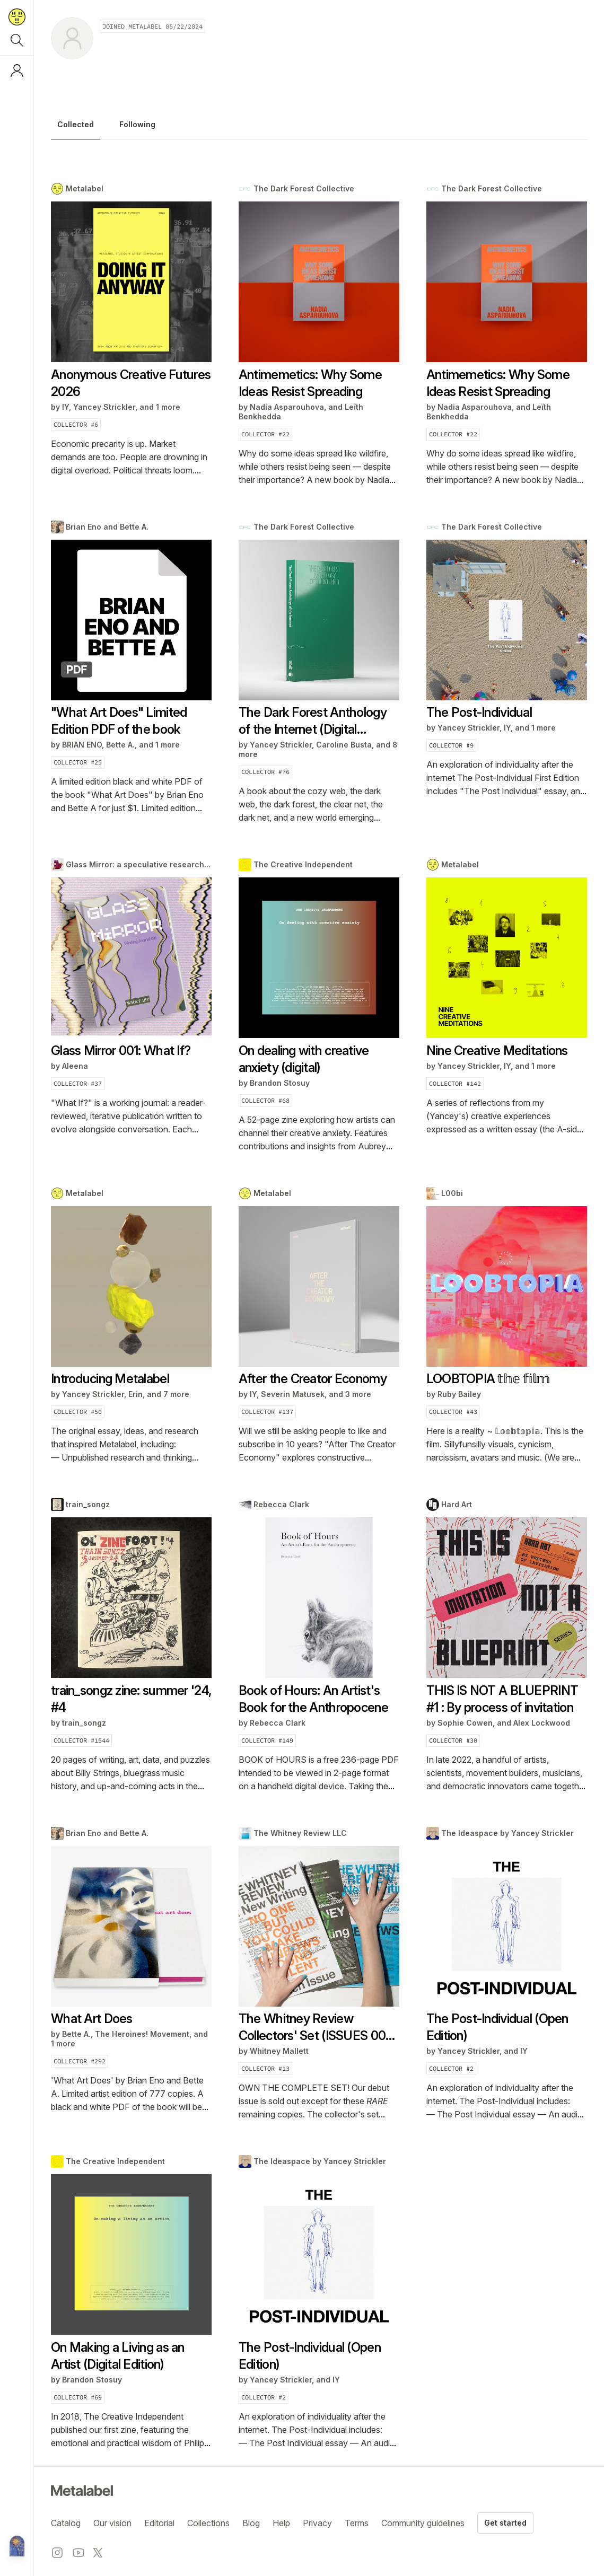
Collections (208, 2523)
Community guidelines (423, 2523)
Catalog (66, 2523)
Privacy (317, 2523)
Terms (357, 2523)
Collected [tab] (75, 125)
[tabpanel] (319, 1316)
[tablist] (319, 127)
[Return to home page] (16, 16)
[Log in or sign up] (16, 70)
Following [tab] (137, 125)
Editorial (159, 2523)
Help (281, 2523)
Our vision (112, 2523)
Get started (505, 2522)
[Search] (16, 40)
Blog (251, 2523)
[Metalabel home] (17, 2546)
